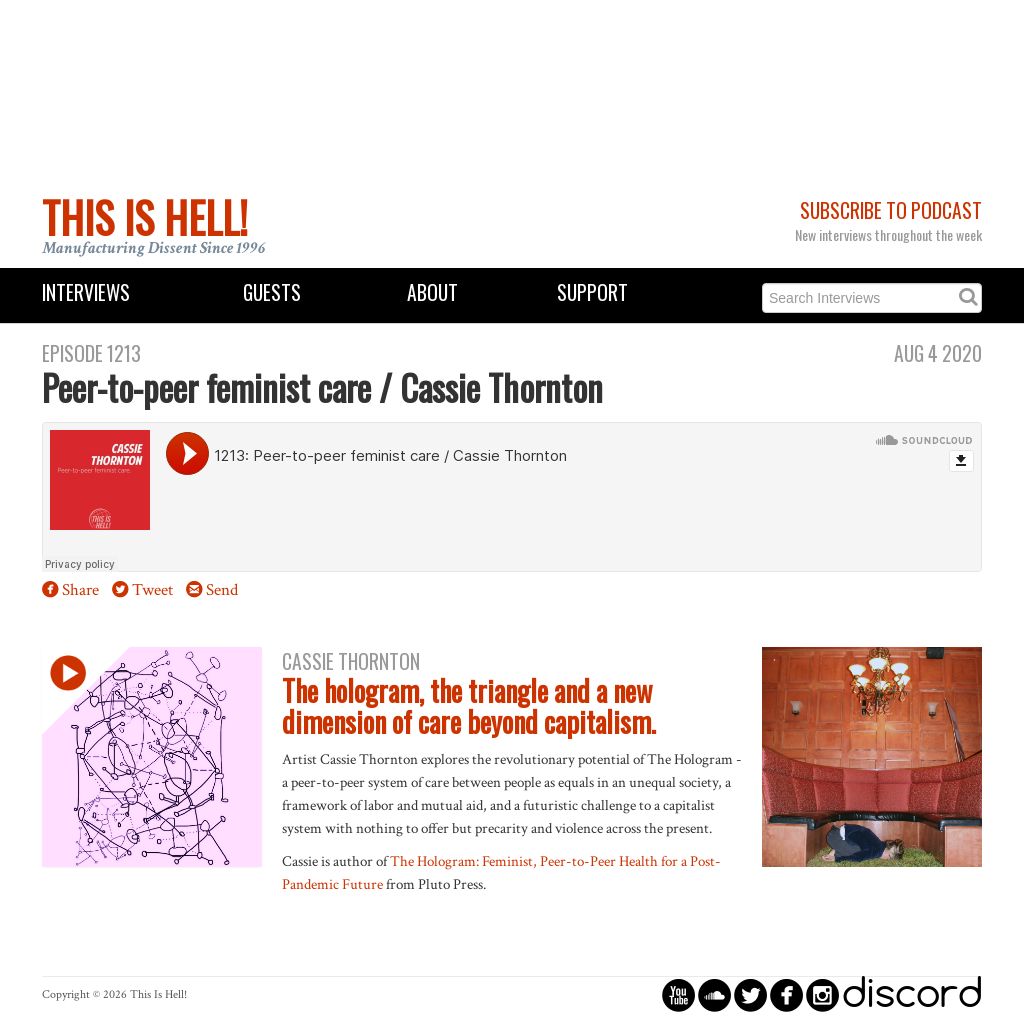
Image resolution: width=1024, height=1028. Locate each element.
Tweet (152, 590)
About (432, 292)
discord (912, 994)
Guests (272, 292)
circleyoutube (678, 994)
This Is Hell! (145, 217)
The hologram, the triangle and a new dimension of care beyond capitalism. (469, 706)
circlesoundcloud (714, 994)
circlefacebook (786, 994)
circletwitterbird (750, 994)
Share (80, 590)
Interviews (86, 292)
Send (222, 590)
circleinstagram (822, 994)
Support (592, 292)
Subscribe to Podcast (891, 210)
